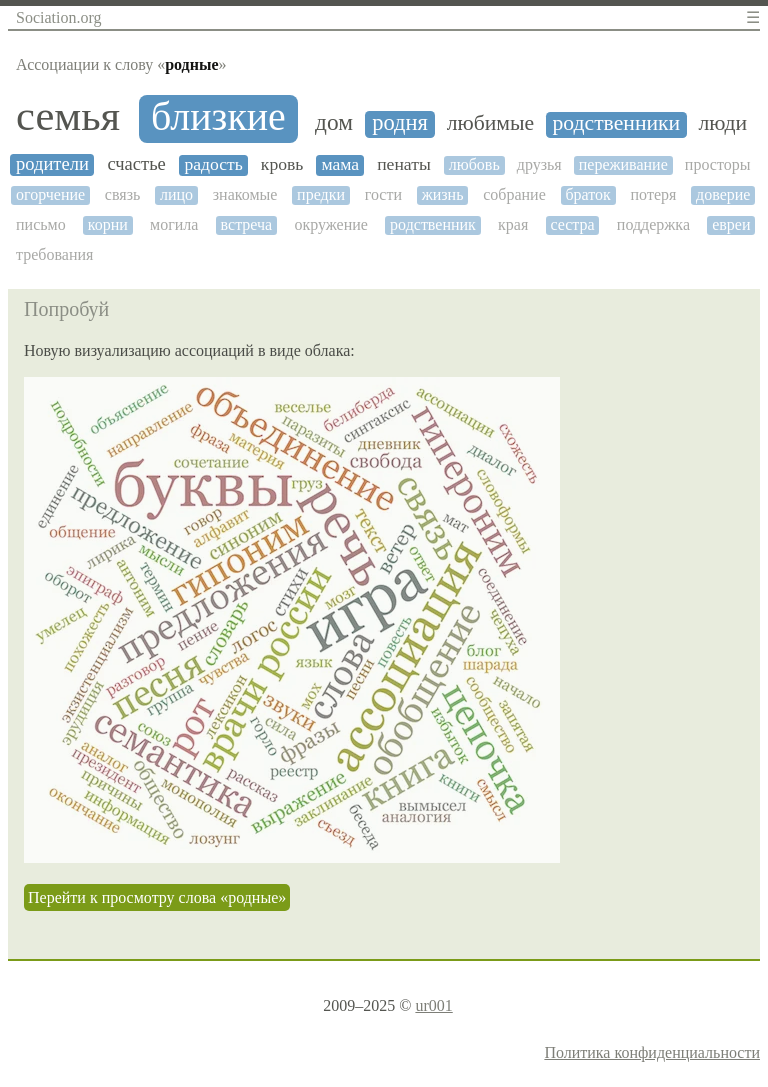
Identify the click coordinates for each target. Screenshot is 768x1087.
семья (68, 116)
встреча (247, 224)
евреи (731, 224)
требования (54, 254)
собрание (514, 194)
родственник (433, 224)
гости (383, 194)
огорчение (50, 194)
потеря (654, 194)
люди (723, 123)
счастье (136, 164)
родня (400, 123)
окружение (331, 224)
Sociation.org (58, 17)
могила (174, 224)
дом (334, 122)
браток (587, 194)
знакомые (245, 194)
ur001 (433, 1005)
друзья (539, 164)
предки (321, 194)
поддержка (653, 224)
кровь (282, 164)
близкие (218, 117)
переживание (623, 164)
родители (52, 164)
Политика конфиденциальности (652, 1052)
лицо (176, 194)
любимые (490, 123)
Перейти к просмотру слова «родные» (157, 897)
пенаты (404, 164)
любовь (474, 164)
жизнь (443, 194)
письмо (41, 224)
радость (213, 164)
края (513, 224)
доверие (723, 194)
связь (122, 194)
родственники (616, 123)
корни (108, 224)
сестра (572, 224)
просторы (718, 164)
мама (340, 164)
